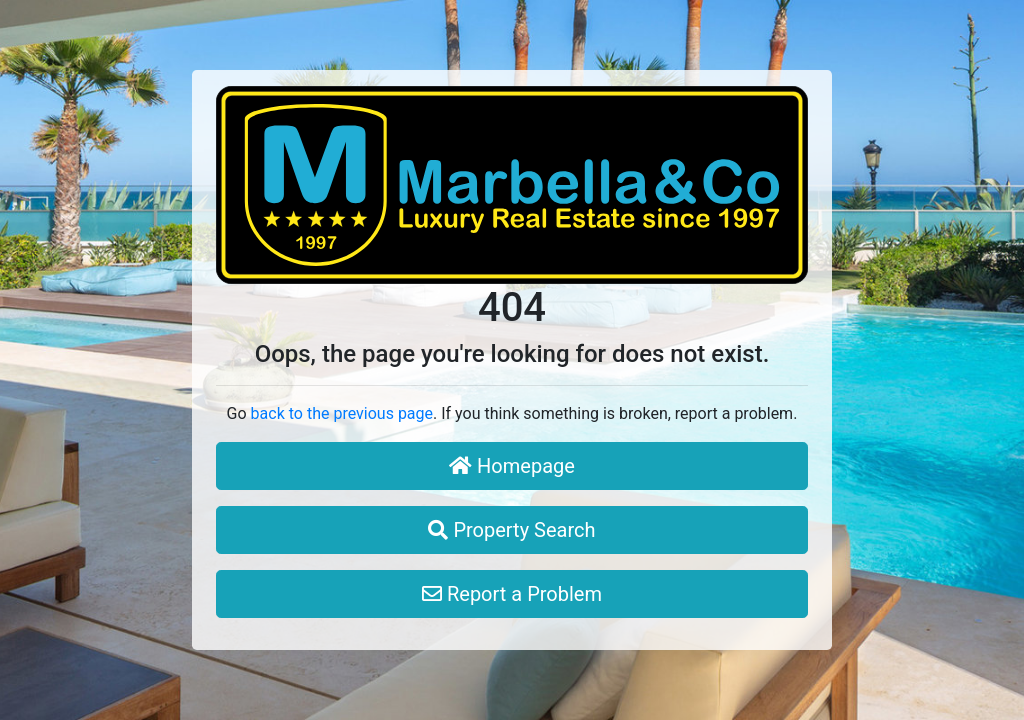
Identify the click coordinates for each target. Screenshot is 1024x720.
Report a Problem (512, 594)
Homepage (512, 466)
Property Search (511, 530)
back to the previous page (342, 413)
